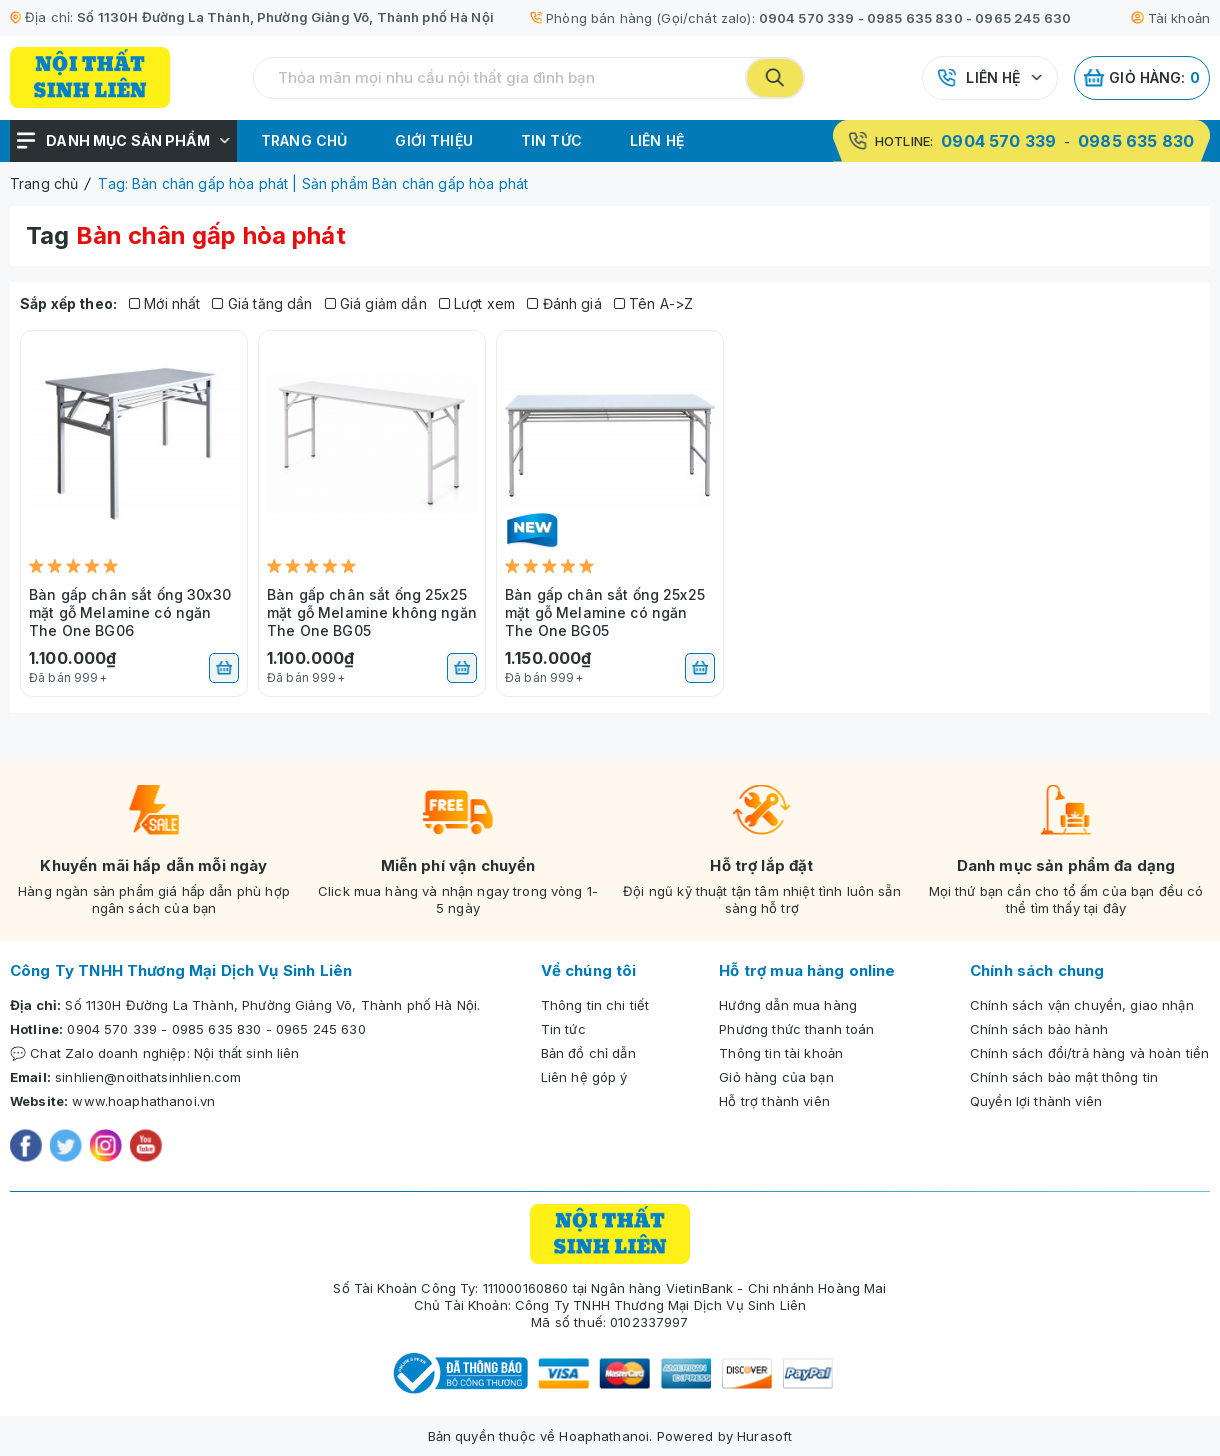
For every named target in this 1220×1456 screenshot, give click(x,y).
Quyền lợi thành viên (1036, 1101)
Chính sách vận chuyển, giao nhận (1082, 1005)
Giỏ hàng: (1142, 78)
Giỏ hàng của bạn (776, 1077)
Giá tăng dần (262, 303)
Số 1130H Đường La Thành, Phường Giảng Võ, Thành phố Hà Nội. (272, 1005)
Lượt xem (477, 303)
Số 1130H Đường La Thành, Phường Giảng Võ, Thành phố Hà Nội (285, 17)
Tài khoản (1170, 18)
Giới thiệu (434, 140)
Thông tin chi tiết (595, 1005)
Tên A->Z (654, 303)
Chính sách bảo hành (1039, 1029)
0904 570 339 (807, 18)
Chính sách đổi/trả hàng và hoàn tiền (1089, 1053)
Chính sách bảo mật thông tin (1064, 1077)
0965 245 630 (1023, 18)
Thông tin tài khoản (781, 1053)
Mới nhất (165, 303)
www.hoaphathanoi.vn (143, 1101)
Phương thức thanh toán (796, 1029)
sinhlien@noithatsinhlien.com (148, 1077)
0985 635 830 (915, 18)
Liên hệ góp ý (584, 1077)
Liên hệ (993, 77)
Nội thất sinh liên (247, 1053)
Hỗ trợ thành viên (774, 1101)
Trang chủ (304, 140)
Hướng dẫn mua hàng (788, 1005)
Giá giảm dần (376, 303)
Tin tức (551, 140)
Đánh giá (564, 303)
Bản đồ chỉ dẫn (588, 1053)
